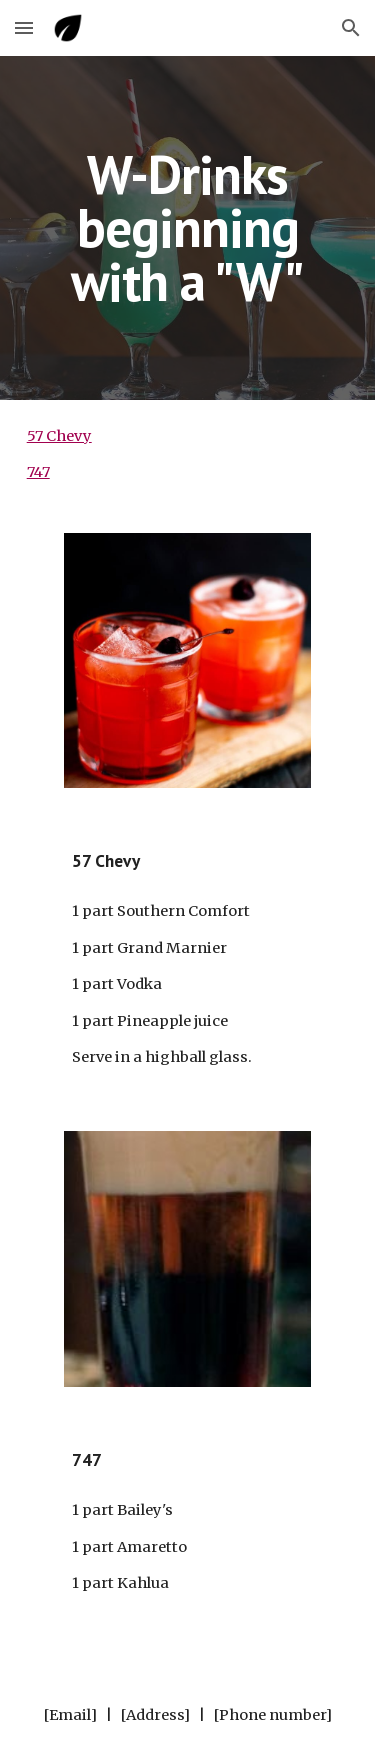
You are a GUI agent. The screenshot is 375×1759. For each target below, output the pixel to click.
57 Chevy (59, 436)
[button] (24, 27)
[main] (188, 228)
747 (38, 472)
